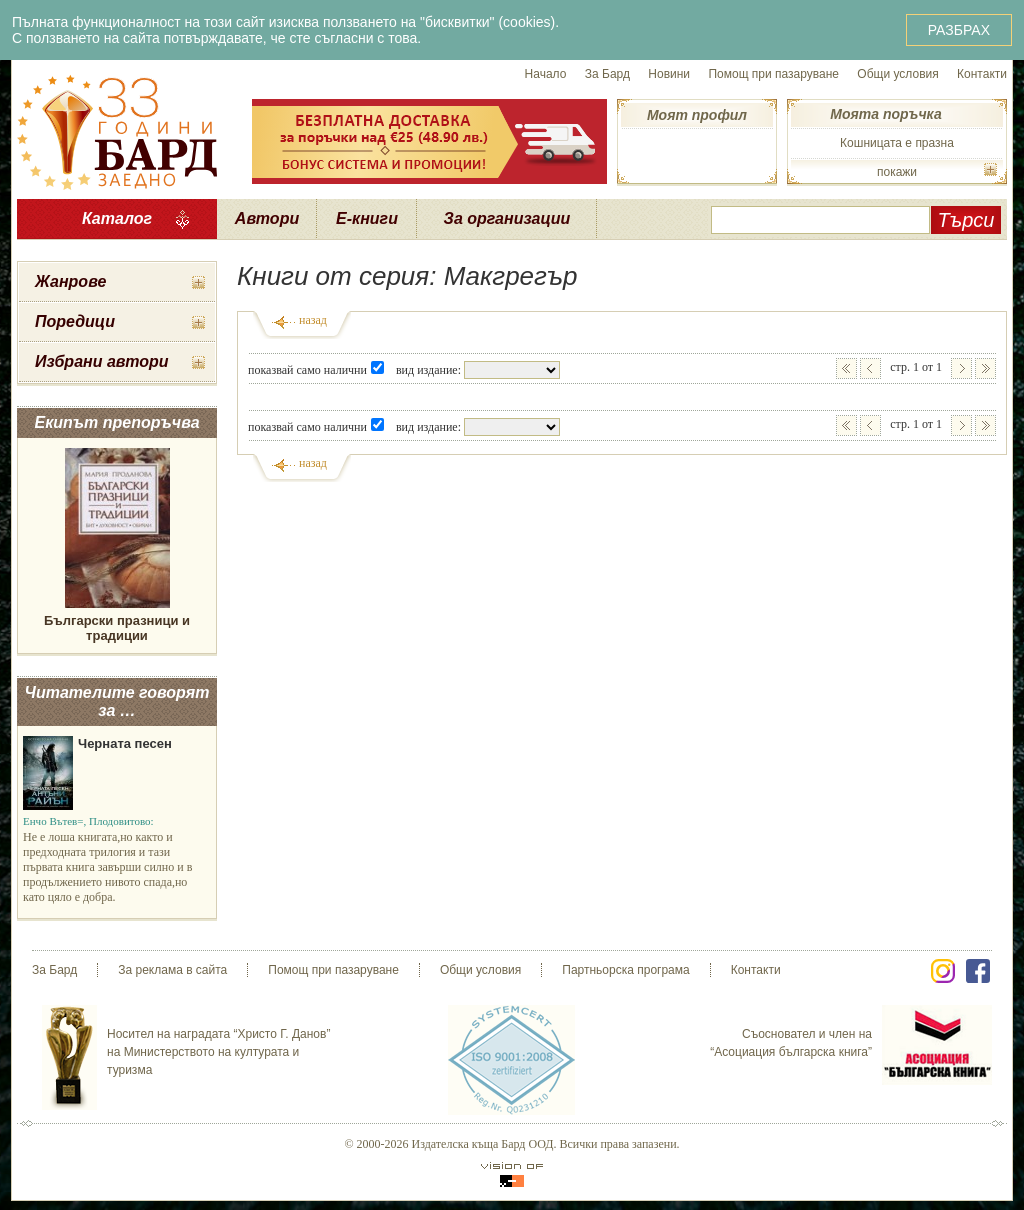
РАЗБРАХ (959, 30)
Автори (267, 218)
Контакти (982, 74)
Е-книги (367, 218)
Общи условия (897, 74)
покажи (897, 172)
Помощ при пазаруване (773, 74)
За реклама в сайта (172, 970)
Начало (546, 74)
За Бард (607, 74)
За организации (507, 218)
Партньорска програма (625, 970)
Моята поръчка (885, 114)
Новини (669, 74)
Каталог (117, 218)
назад (313, 320)
